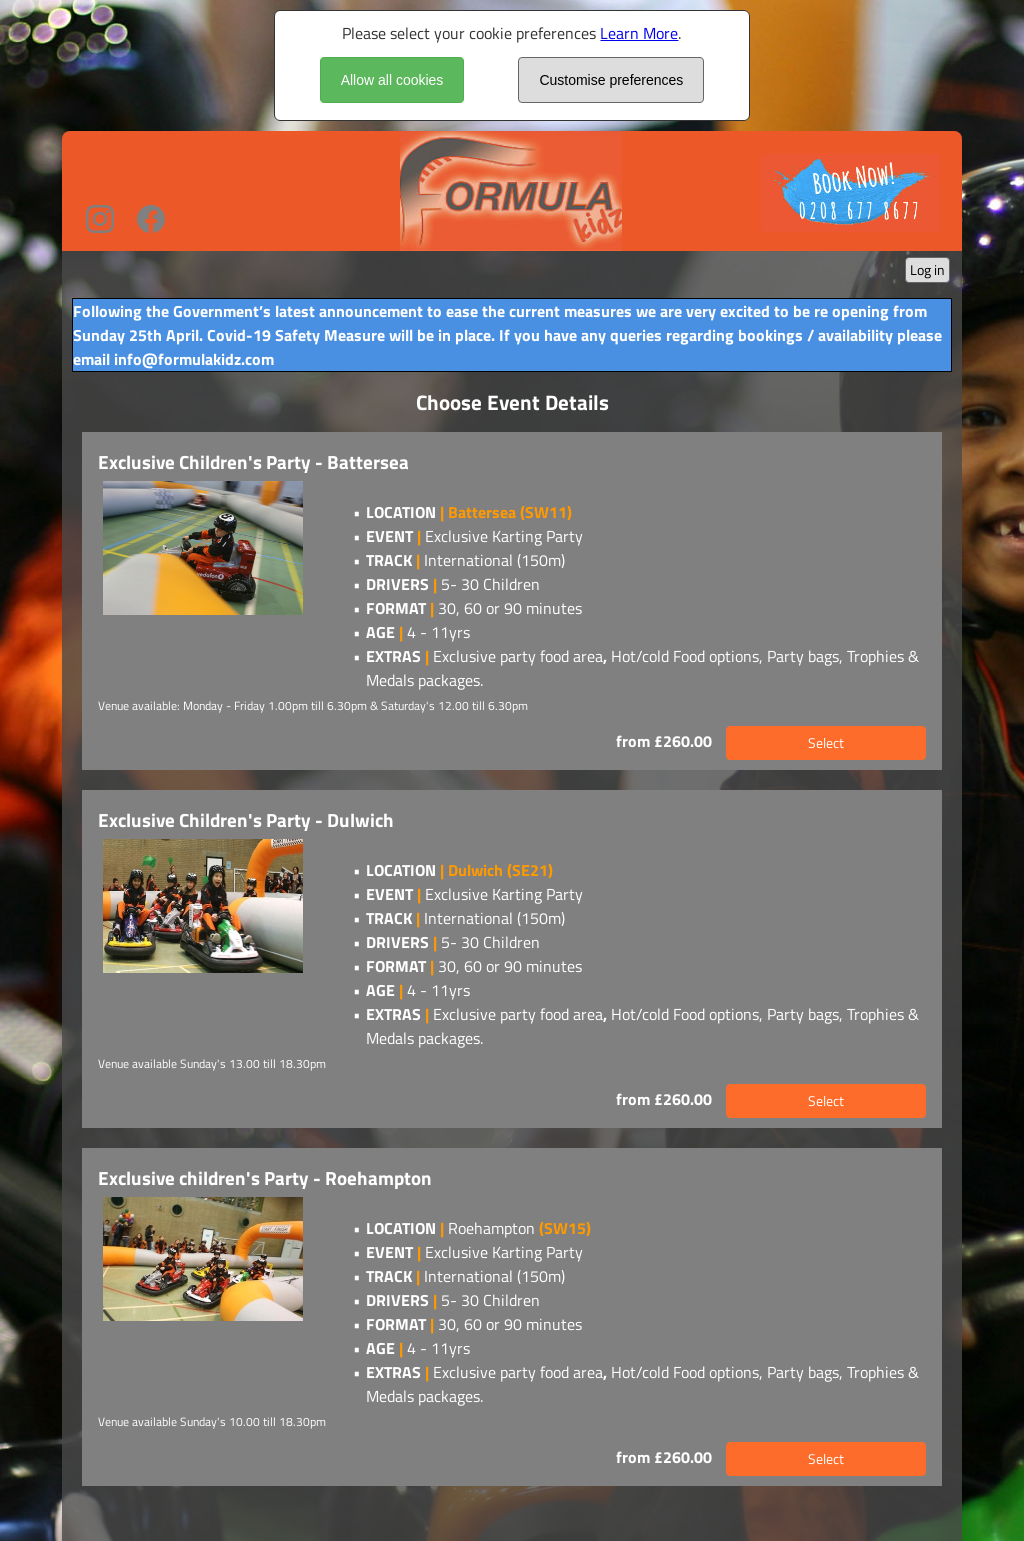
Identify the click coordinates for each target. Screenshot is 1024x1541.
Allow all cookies (392, 80)
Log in (927, 269)
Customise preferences (611, 80)
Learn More (639, 33)
